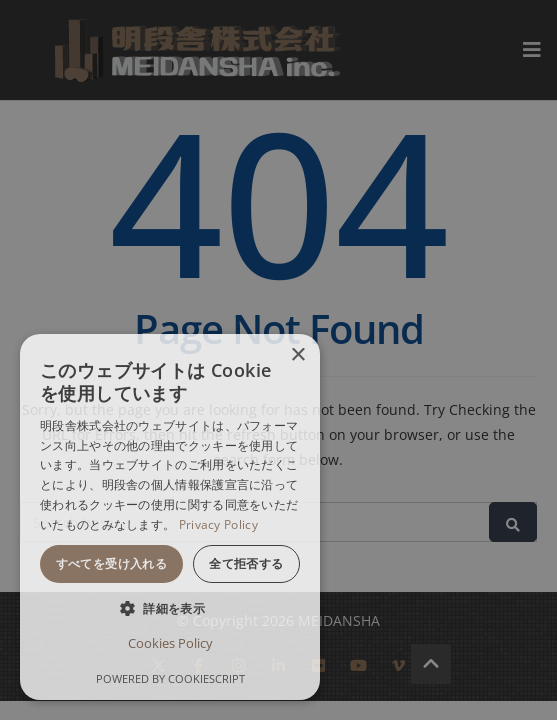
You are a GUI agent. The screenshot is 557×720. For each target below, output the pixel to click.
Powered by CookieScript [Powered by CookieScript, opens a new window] (170, 678)
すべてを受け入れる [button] (112, 563)
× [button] (297, 355)
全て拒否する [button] (246, 563)
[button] (170, 608)
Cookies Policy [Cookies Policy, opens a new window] (170, 643)
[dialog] (170, 517)
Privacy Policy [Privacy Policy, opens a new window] (218, 524)
